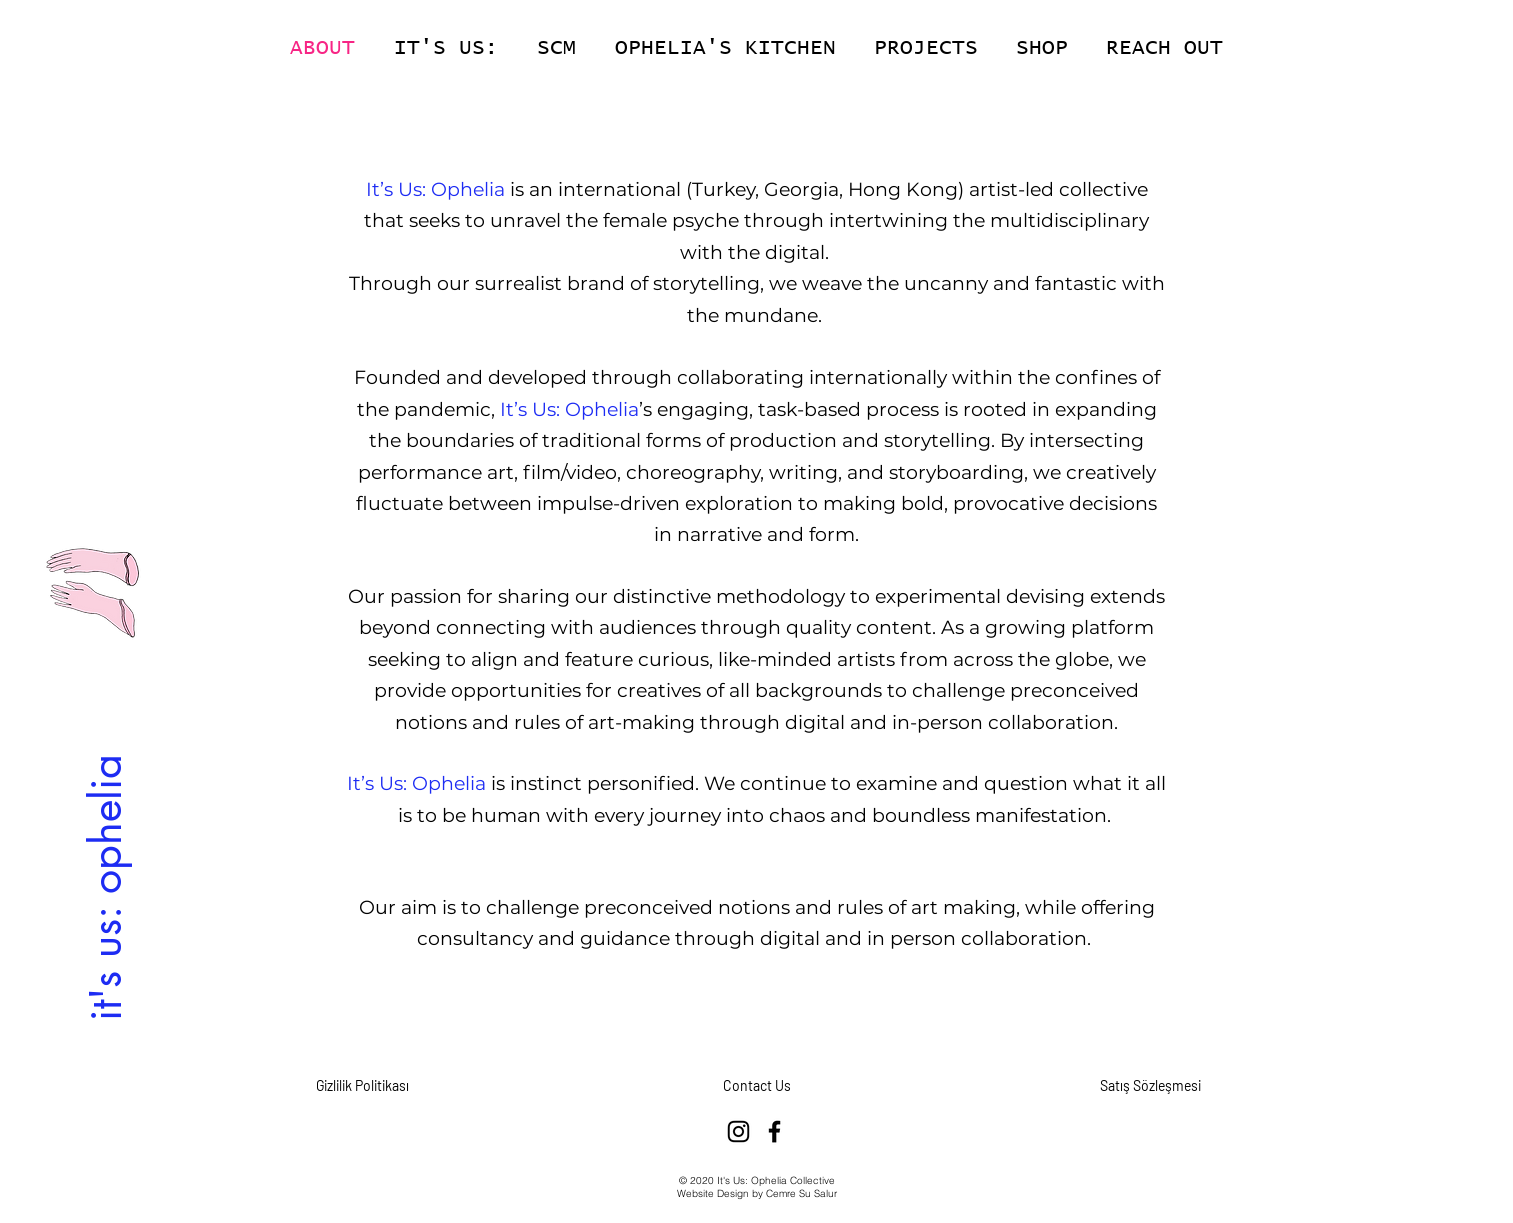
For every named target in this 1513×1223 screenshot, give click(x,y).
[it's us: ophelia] (105, 886)
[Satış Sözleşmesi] (1151, 1086)
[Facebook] (774, 1131)
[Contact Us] (757, 1086)
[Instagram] (738, 1131)
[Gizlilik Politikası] (363, 1086)
